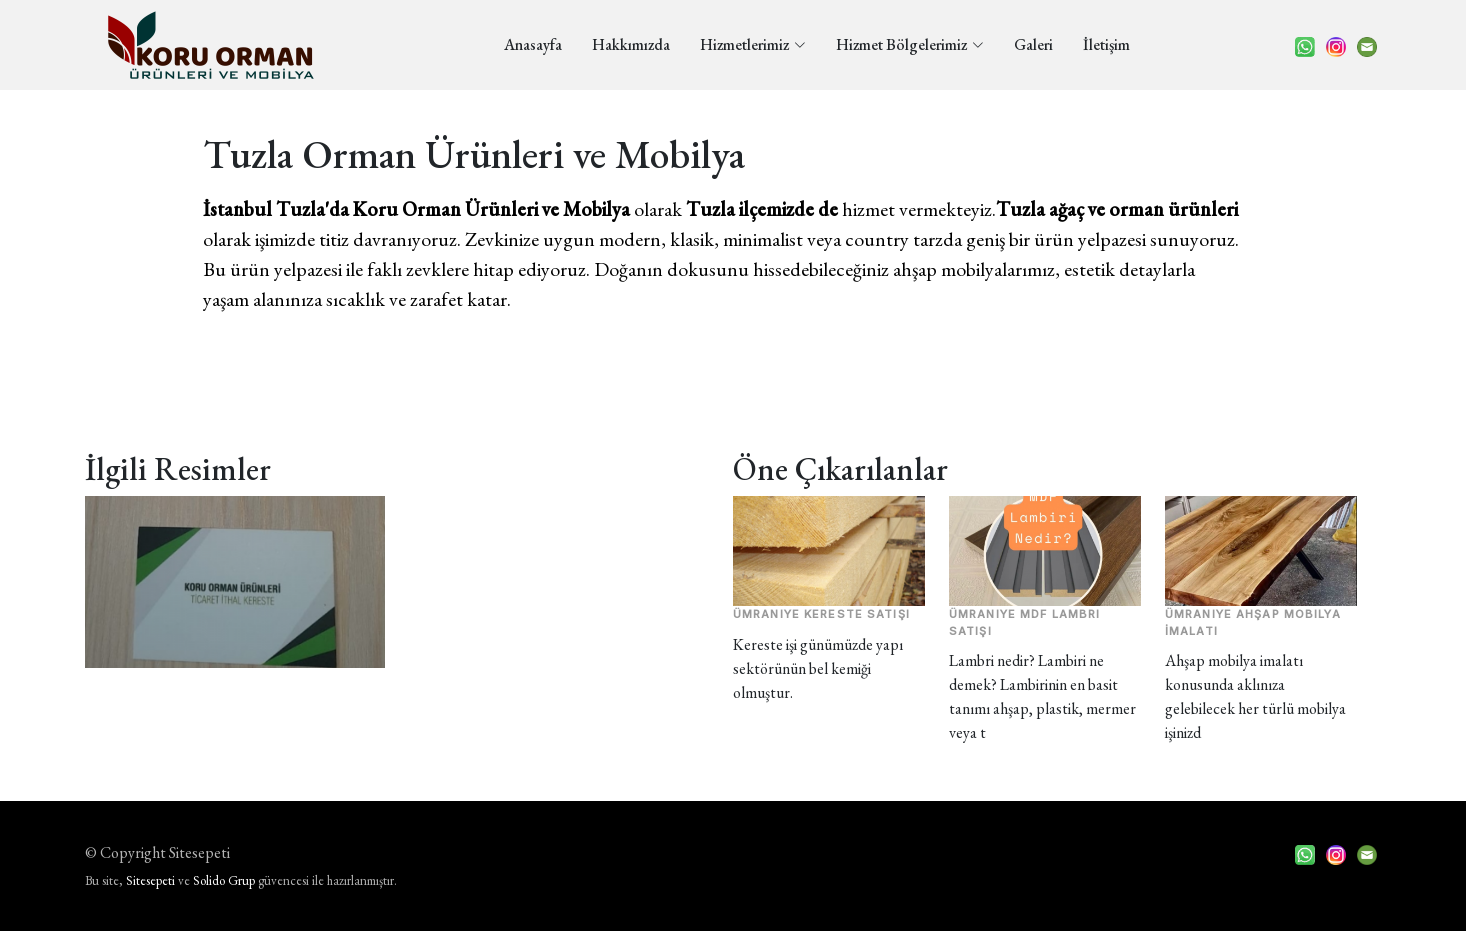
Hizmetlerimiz (753, 44)
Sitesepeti (150, 880)
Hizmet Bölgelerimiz (910, 44)
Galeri (1033, 44)
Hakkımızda (631, 44)
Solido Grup (224, 880)
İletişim (1106, 44)
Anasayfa (533, 44)
